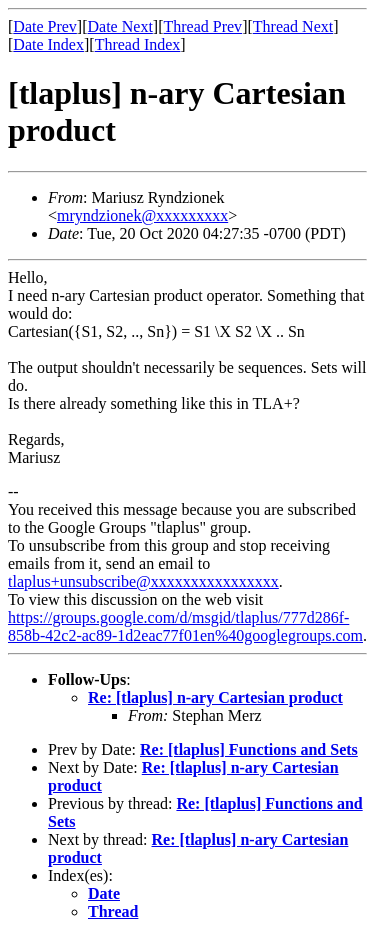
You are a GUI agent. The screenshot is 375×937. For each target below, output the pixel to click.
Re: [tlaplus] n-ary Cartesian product (215, 697)
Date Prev (45, 26)
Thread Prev (202, 26)
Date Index (48, 44)
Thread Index (138, 44)
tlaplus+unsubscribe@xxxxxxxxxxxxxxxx (143, 581)
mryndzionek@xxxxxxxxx (142, 215)
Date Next (120, 26)
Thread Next (293, 26)
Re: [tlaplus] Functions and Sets (249, 749)
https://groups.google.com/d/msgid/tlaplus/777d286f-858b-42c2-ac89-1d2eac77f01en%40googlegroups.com (185, 626)
